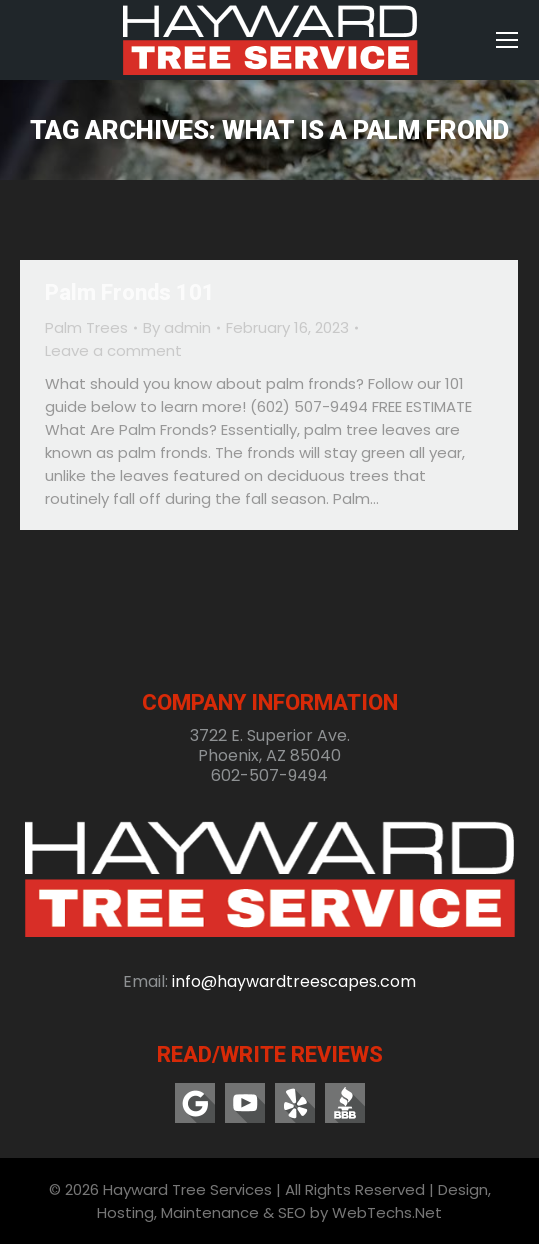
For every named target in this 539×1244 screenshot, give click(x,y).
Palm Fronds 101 (130, 292)
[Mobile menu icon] (507, 40)
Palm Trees (86, 327)
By (177, 327)
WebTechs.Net (387, 1212)
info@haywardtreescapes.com (294, 981)
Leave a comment (113, 350)
